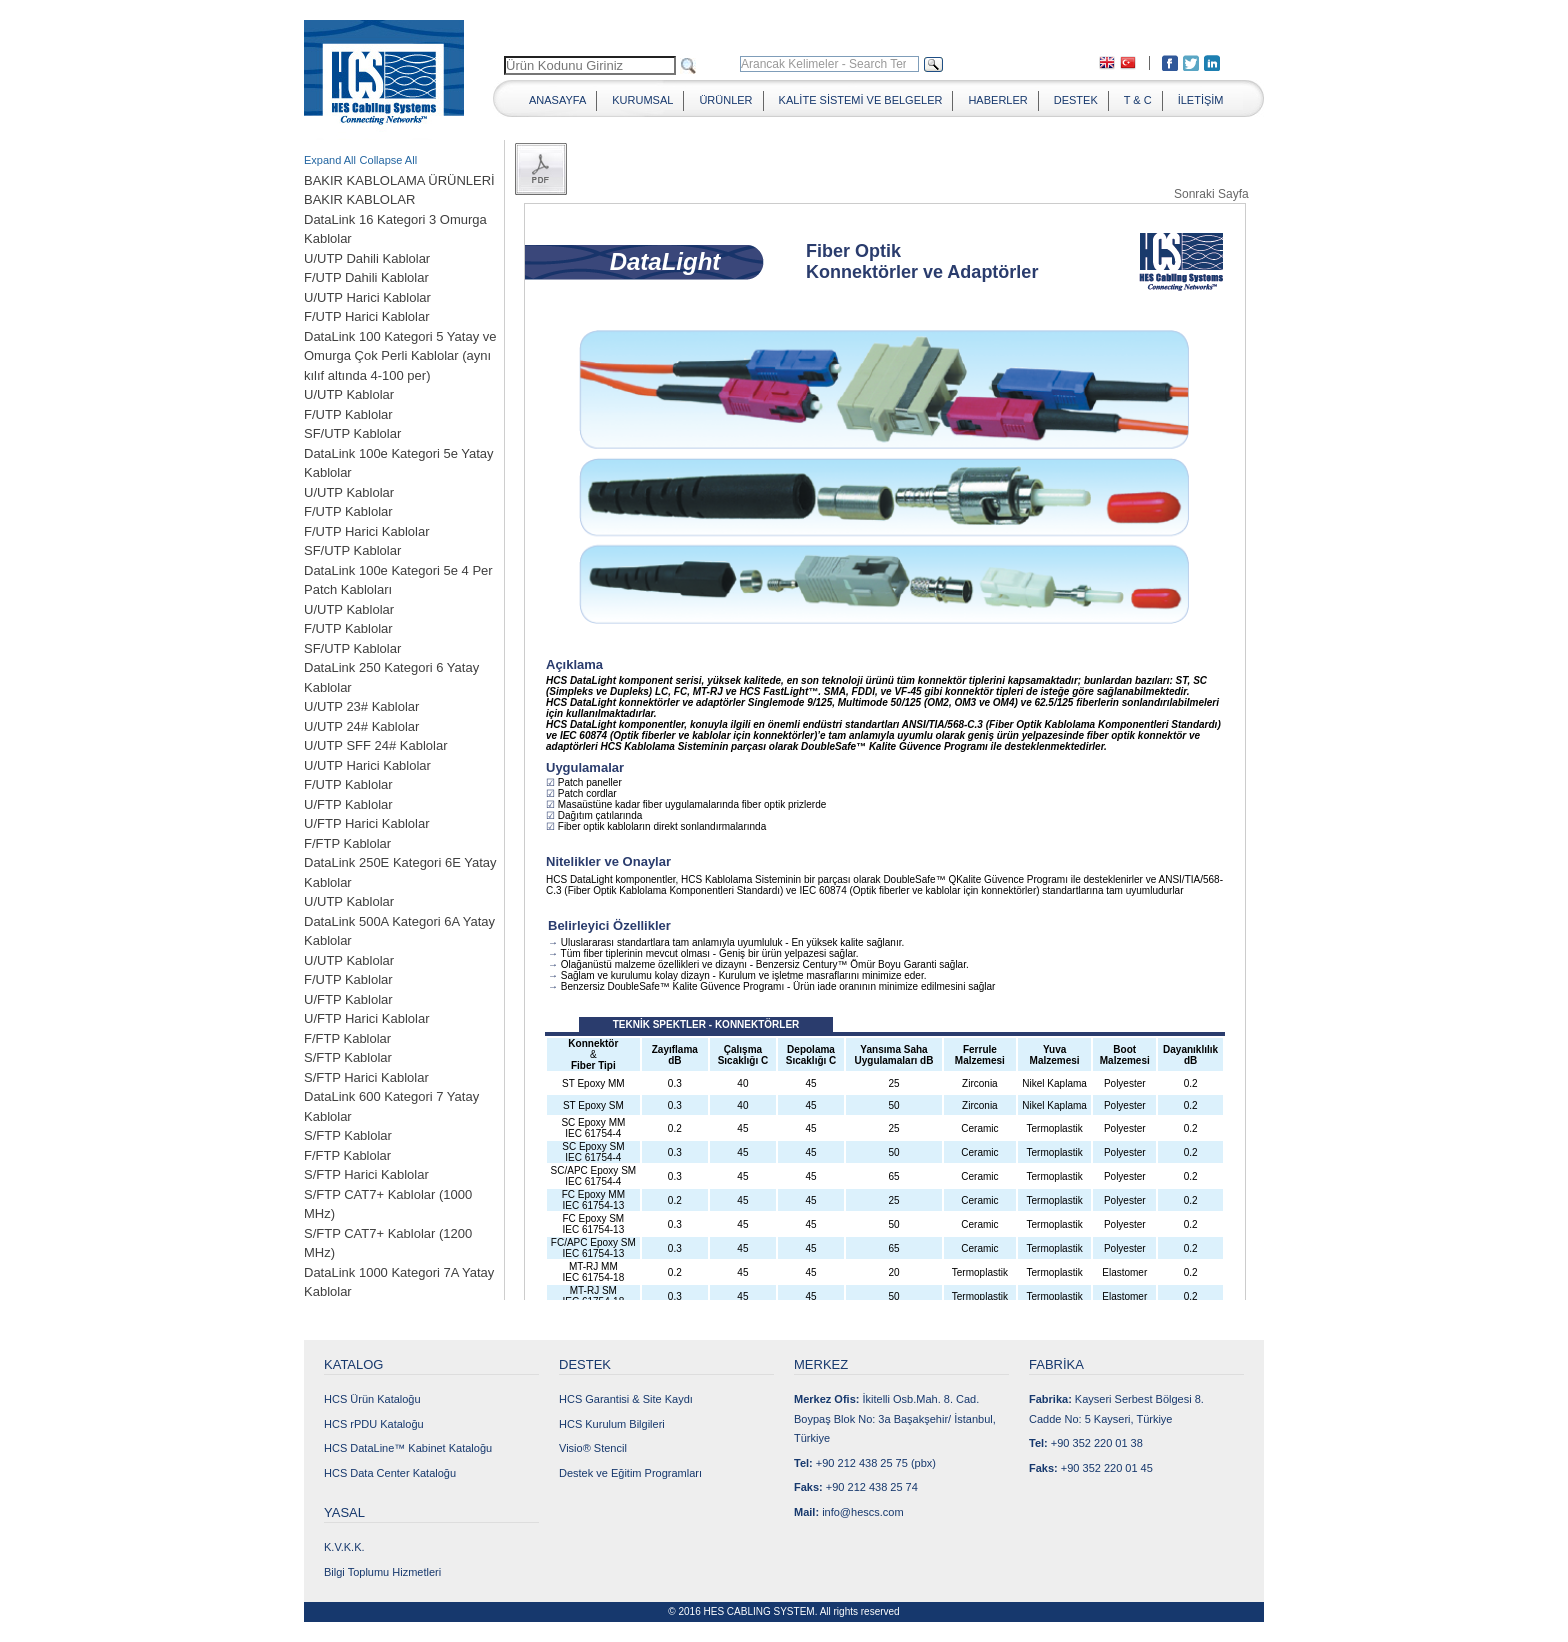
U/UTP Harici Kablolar (367, 297)
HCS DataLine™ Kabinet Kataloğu (408, 1448)
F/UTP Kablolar (348, 414)
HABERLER (997, 100)
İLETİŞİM (1201, 100)
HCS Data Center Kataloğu (390, 1473)
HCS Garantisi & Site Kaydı (626, 1399)
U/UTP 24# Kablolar (361, 726)
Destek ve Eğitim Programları (630, 1473)
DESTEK (1076, 100)
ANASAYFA (557, 100)
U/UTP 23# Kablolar (361, 706)
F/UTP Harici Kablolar (366, 316)
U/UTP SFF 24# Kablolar (376, 745)
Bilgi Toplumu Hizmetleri (382, 1572)
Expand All (330, 160)
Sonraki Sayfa (1211, 193)
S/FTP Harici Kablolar (366, 1077)
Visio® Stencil (593, 1448)
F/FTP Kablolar (347, 843)
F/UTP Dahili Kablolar (366, 277)
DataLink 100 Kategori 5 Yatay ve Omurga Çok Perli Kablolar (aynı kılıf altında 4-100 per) (400, 356)
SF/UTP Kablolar (352, 433)
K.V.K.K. (344, 1547)
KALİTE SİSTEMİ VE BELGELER (861, 100)
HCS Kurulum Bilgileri (612, 1424)
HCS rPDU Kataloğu (374, 1424)
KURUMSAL (642, 100)
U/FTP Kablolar (348, 804)
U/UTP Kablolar (349, 394)
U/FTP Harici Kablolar (366, 823)
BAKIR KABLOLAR (359, 199)
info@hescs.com (862, 1512)
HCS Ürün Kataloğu (372, 1399)
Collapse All (388, 160)
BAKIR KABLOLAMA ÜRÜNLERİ (399, 180)
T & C (1138, 100)
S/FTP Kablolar (348, 1057)
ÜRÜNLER (725, 100)
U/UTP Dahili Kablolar (367, 258)
